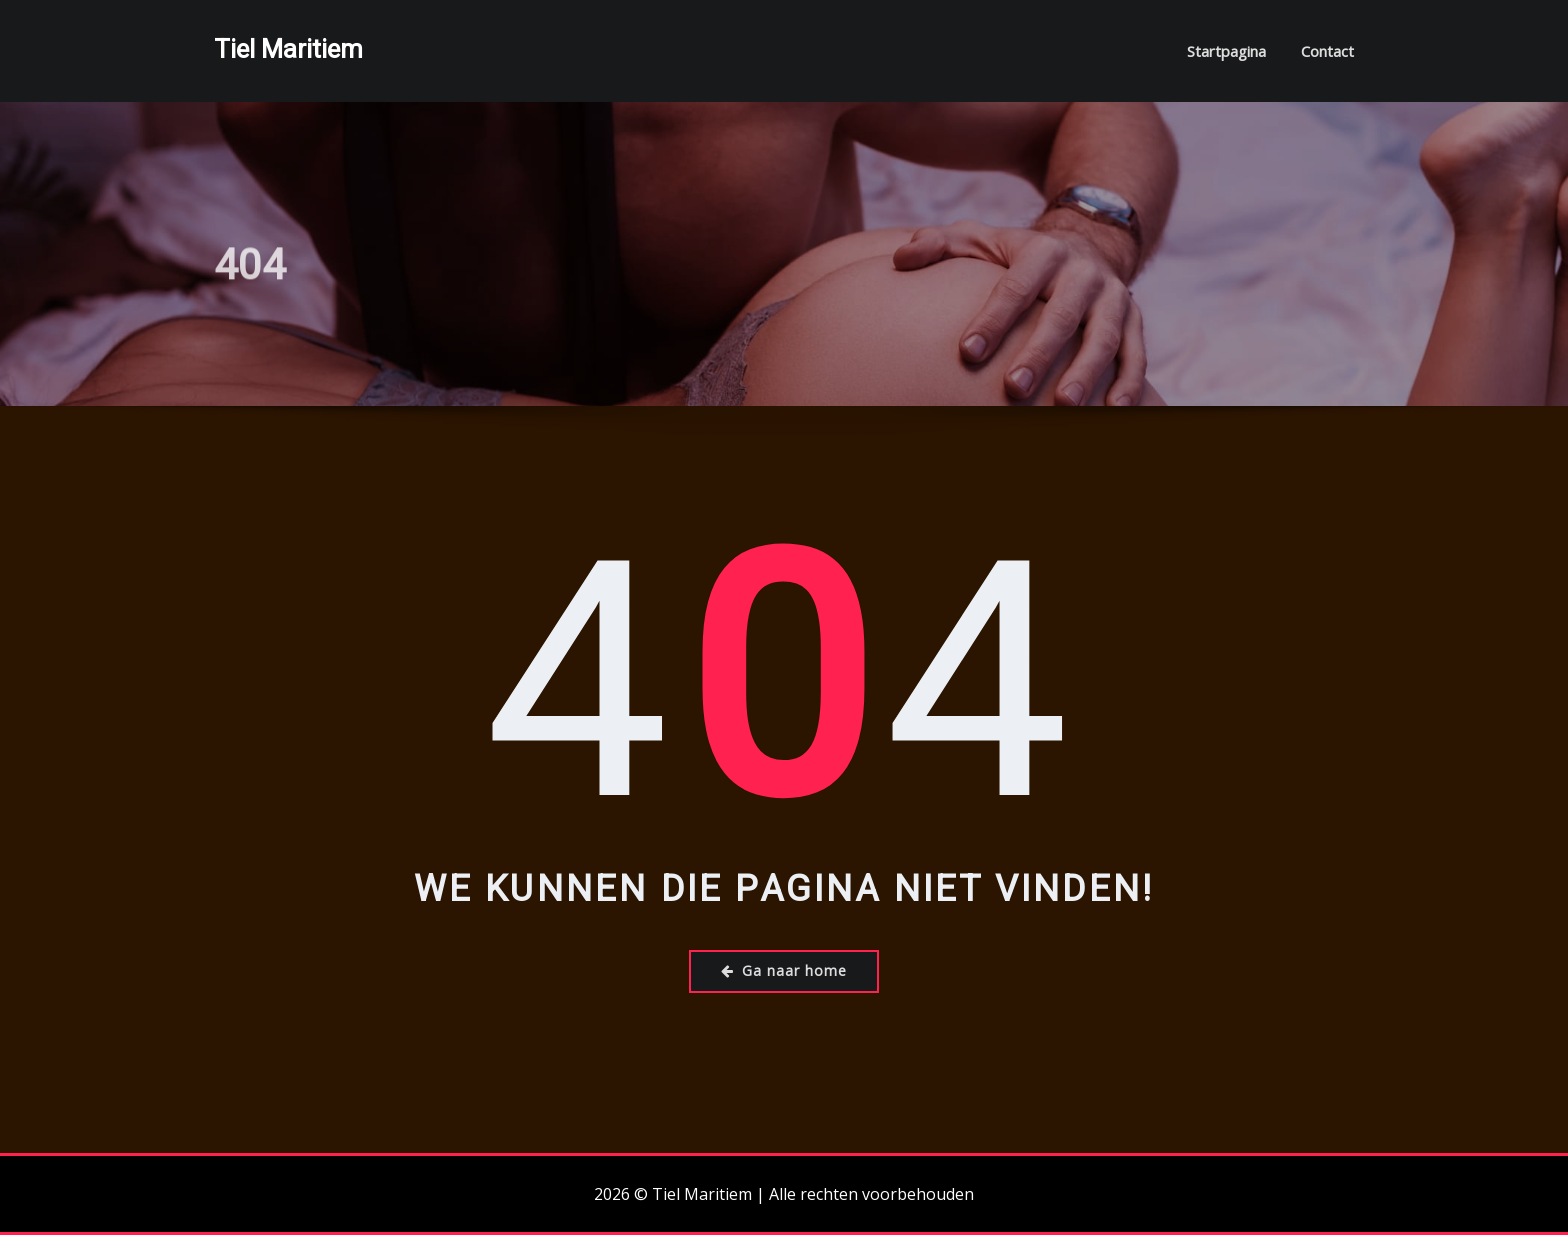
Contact (1327, 51)
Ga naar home (784, 970)
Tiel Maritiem (288, 49)
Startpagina (1226, 51)
